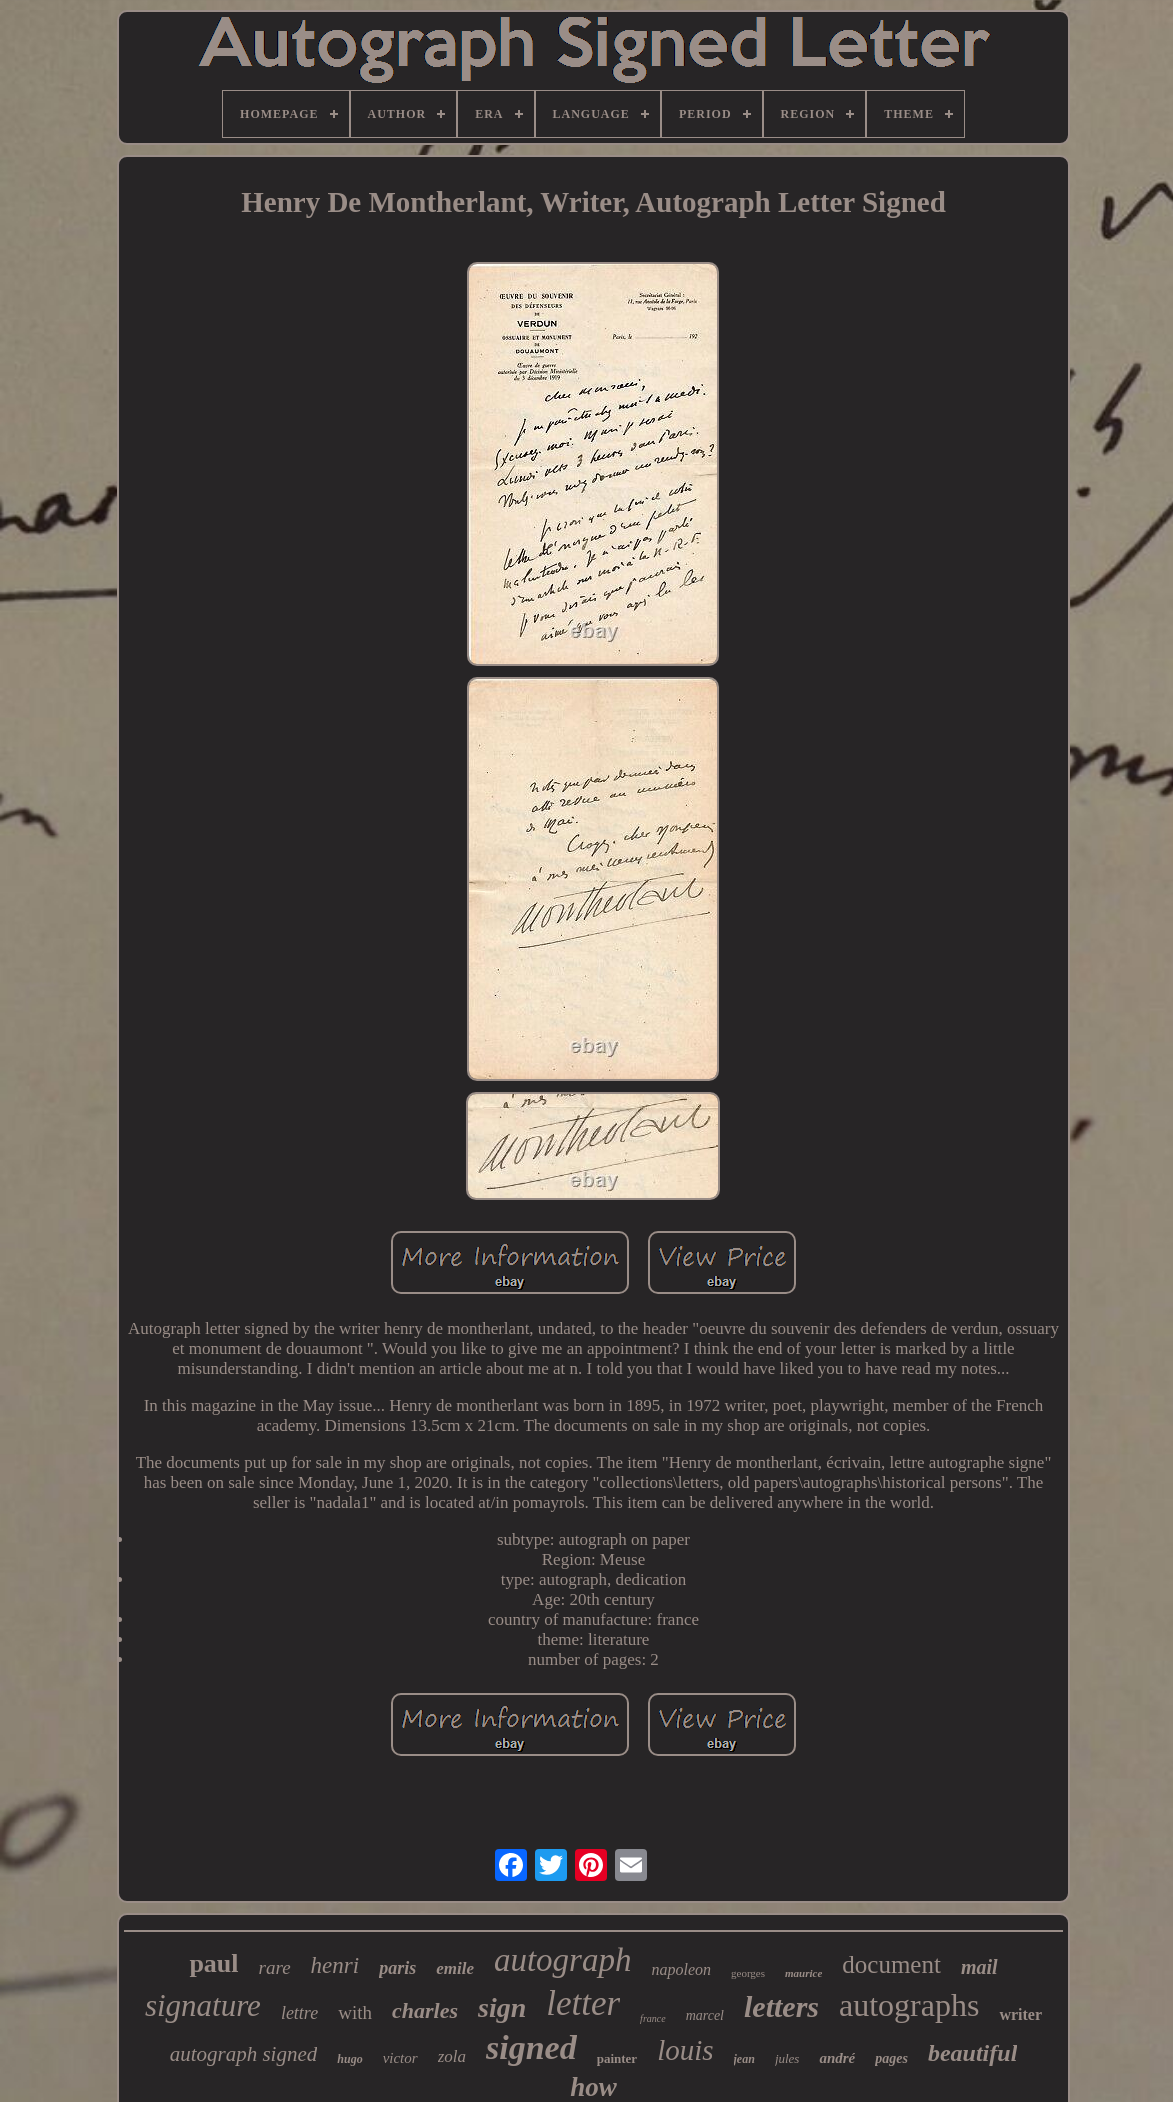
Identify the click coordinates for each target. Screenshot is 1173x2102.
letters (781, 2006)
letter (583, 2003)
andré (837, 2058)
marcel (705, 2015)
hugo (349, 2059)
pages (891, 2058)
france (653, 2018)
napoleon (681, 1969)
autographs (909, 2005)
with (355, 2012)
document (891, 1964)
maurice (803, 1973)
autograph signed (244, 2054)
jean (744, 2059)
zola (452, 2056)
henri (335, 1965)
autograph (563, 1960)
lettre (299, 2013)
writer (1020, 2014)
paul (213, 1963)
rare (275, 1967)
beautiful (972, 2053)
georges (748, 1973)
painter (617, 2058)
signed (531, 2047)
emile (455, 1968)
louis (685, 2050)
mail (979, 1967)
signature (203, 2005)
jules (787, 2058)
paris (397, 1968)
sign (502, 2007)
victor (400, 2058)
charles (425, 2010)
